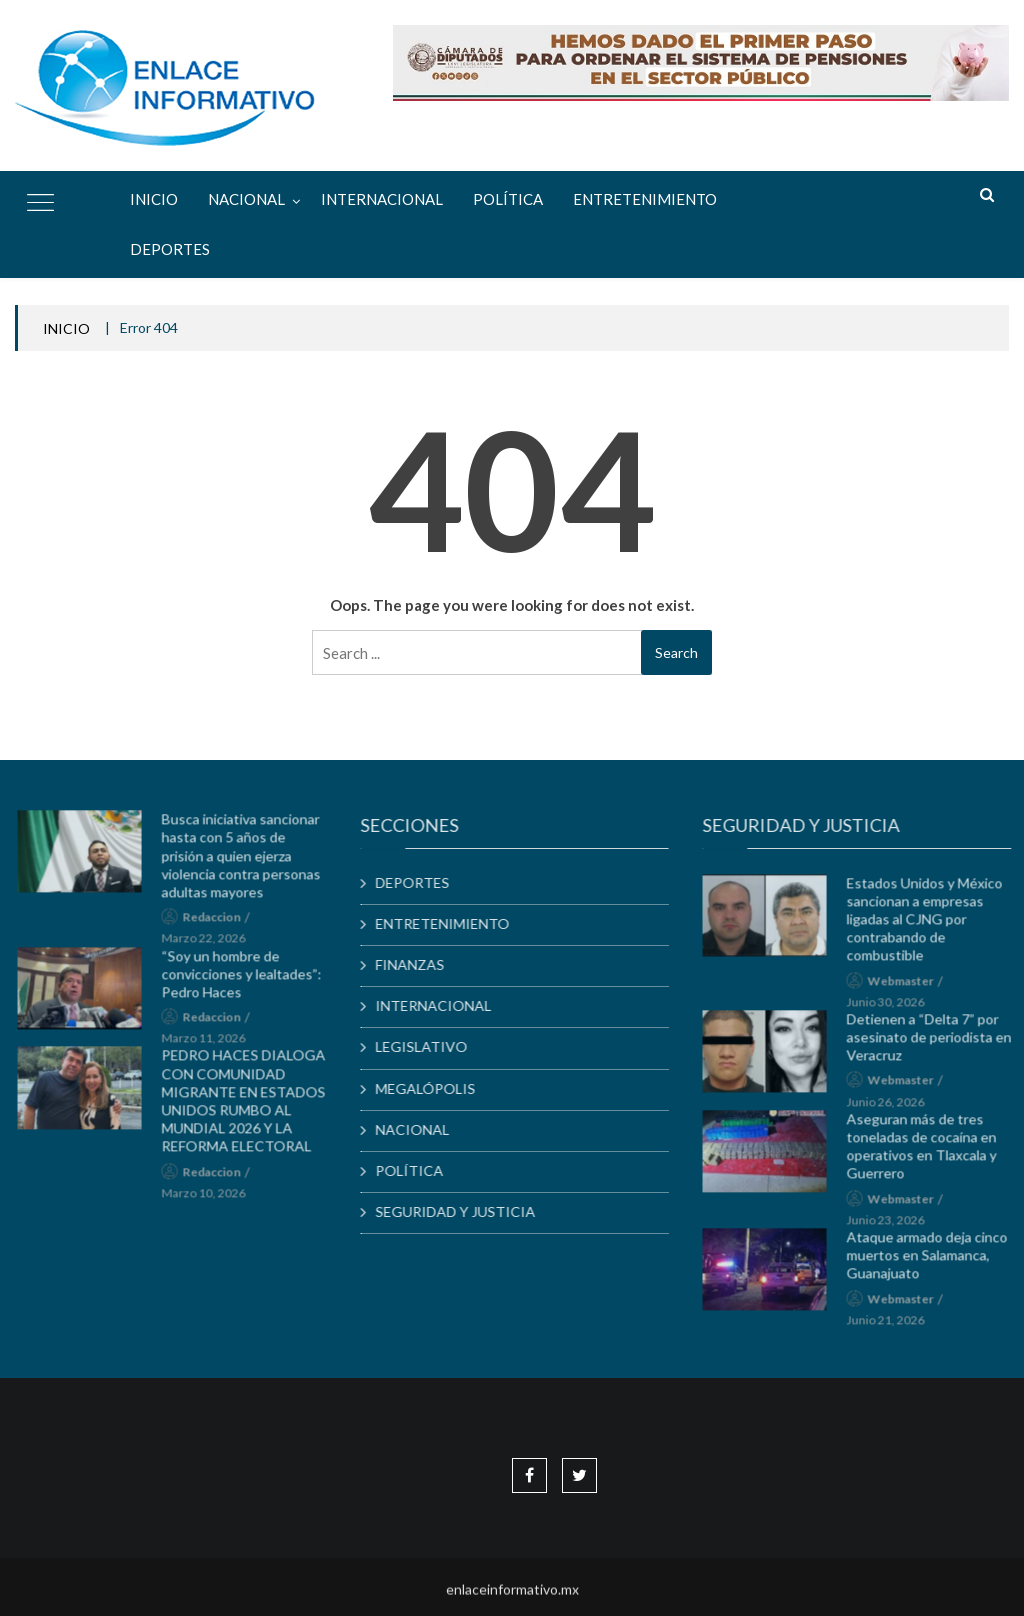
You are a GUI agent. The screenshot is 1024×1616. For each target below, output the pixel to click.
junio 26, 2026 (893, 1107)
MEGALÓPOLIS (433, 1088)
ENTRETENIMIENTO (645, 199)
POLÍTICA (508, 199)
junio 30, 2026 (893, 1007)
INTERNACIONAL (382, 199)
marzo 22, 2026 (211, 944)
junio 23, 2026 (893, 1225)
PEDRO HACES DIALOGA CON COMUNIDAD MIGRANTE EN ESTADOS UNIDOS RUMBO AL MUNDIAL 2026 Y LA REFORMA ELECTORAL (251, 1107)
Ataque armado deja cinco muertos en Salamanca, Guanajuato (934, 1260)
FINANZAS (417, 964)
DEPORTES (170, 249)
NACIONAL (246, 199)
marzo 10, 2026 (211, 1198)
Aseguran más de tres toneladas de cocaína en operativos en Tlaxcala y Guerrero (929, 1152)
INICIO (66, 328)
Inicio (154, 199)
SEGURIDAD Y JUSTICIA (463, 1211)
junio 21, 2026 (893, 1325)
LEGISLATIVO (429, 1046)
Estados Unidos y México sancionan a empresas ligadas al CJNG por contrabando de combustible (932, 925)
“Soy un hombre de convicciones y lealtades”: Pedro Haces (249, 979)
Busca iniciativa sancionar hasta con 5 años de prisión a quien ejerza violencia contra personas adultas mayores (248, 861)
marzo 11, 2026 (211, 1043)
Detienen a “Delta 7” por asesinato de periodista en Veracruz (936, 1042)
